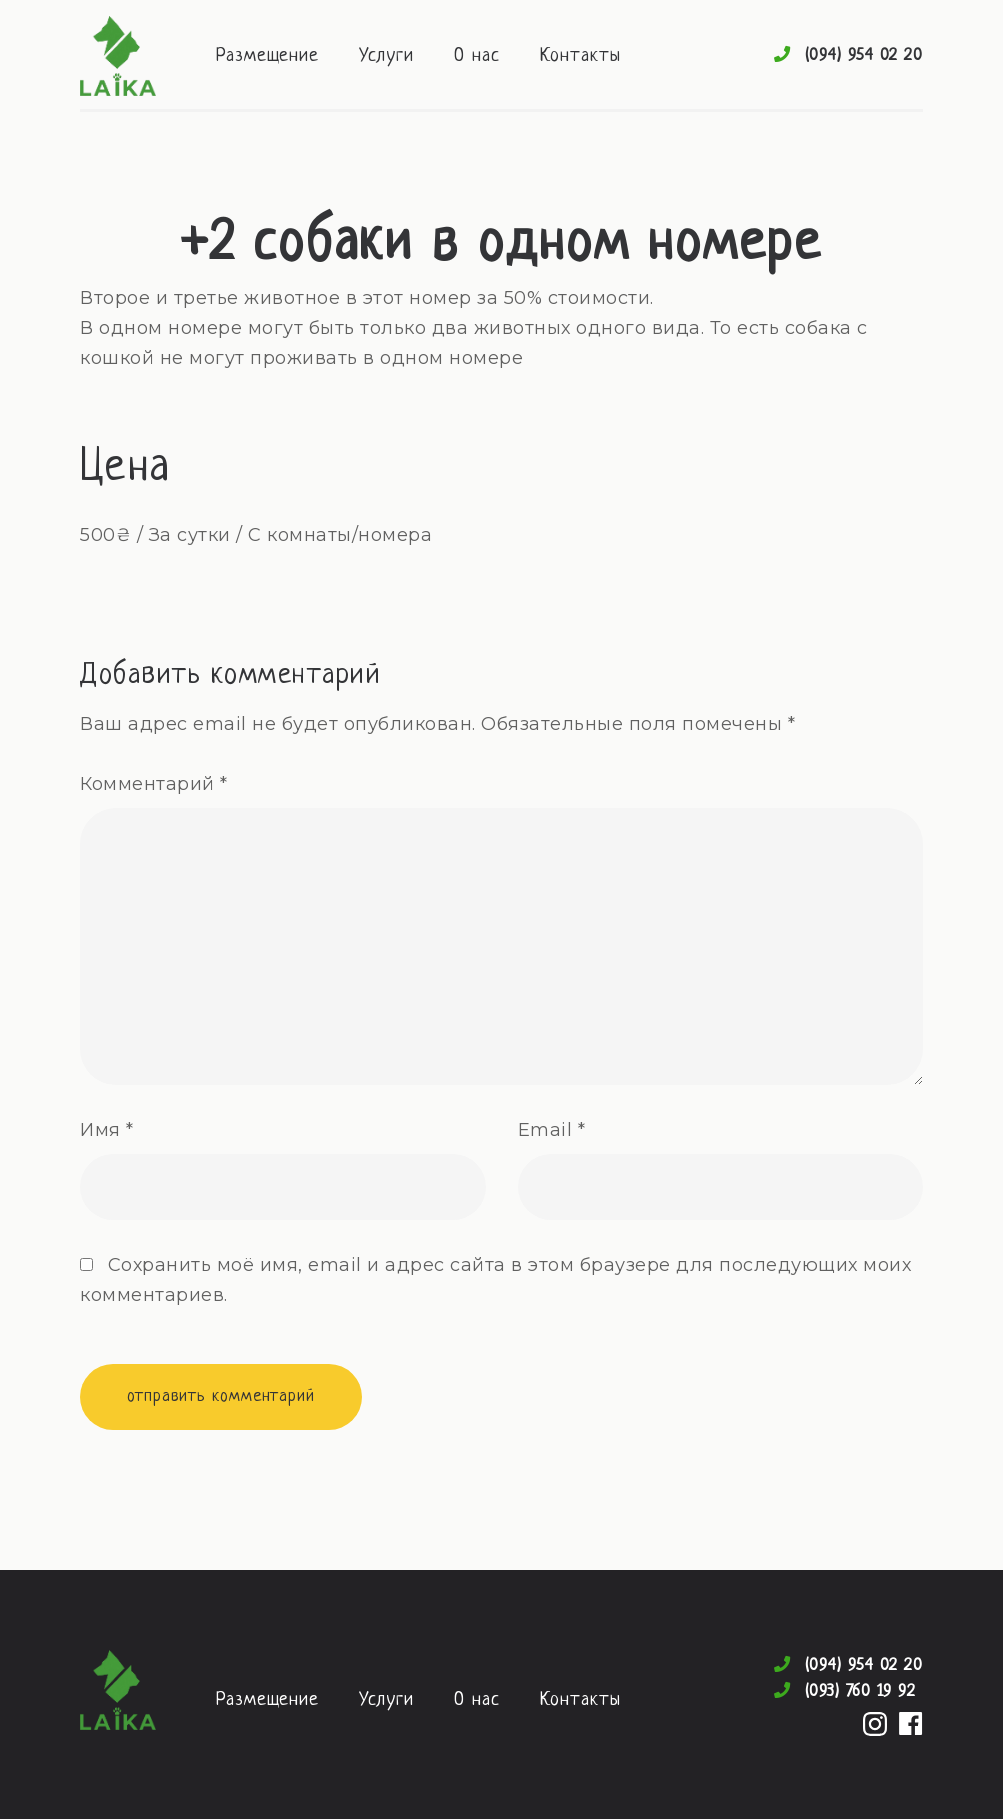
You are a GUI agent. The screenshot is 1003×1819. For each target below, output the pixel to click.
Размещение (267, 56)
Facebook (911, 1724)
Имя (107, 1130)
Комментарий (154, 784)
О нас (477, 56)
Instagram (875, 1724)
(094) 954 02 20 (864, 55)
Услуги (386, 56)
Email (552, 1130)
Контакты (580, 56)
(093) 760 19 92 (861, 1691)
